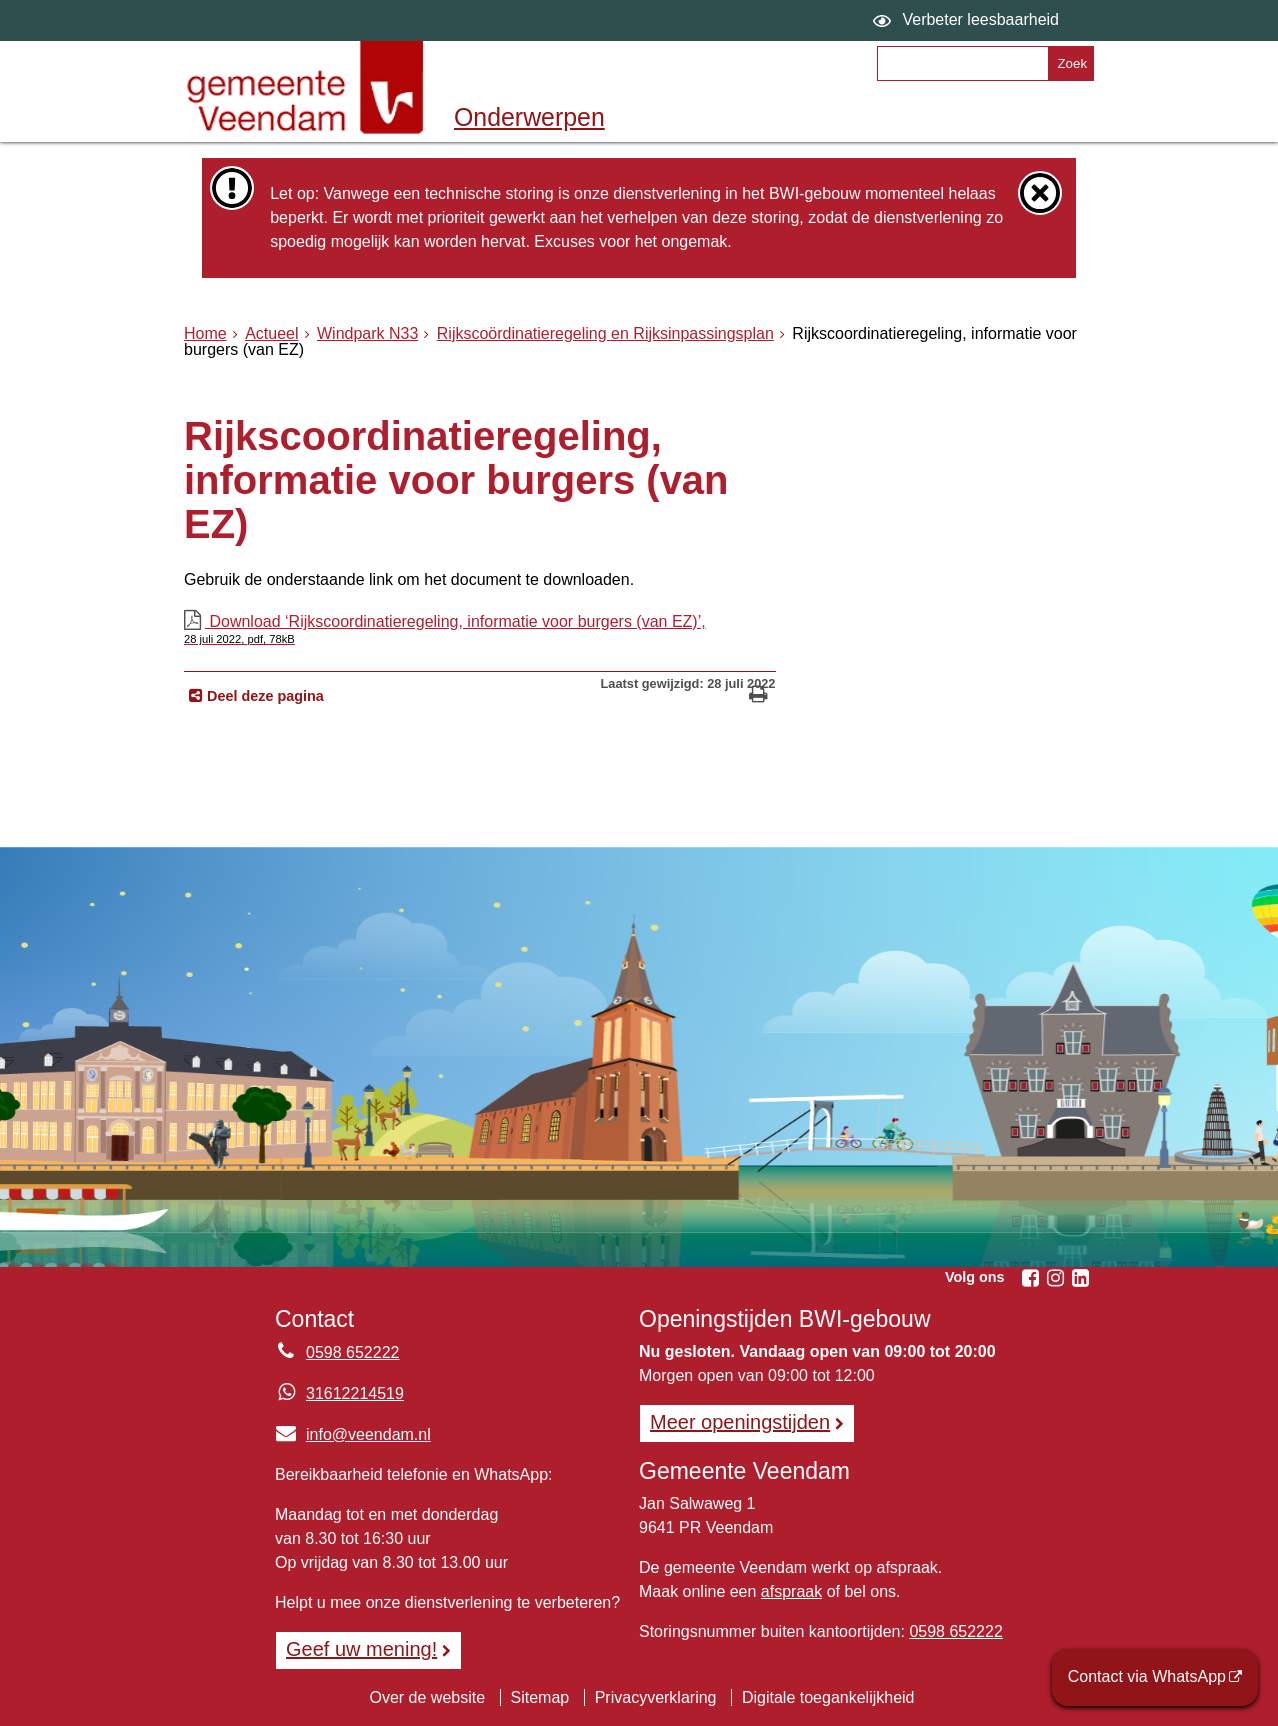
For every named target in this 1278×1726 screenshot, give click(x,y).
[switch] (968, 20)
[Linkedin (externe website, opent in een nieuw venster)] (1080, 1278)
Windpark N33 (367, 333)
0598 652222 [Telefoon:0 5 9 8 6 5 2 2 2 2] (352, 1352)
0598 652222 (955, 1631)
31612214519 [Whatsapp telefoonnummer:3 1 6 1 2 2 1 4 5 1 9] (355, 1393)
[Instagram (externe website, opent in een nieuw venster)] (1055, 1278)
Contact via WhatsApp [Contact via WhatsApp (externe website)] (1147, 1676)
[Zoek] (1070, 63)
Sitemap (540, 1697)
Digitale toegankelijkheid (828, 1697)
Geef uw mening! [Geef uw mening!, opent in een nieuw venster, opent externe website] (361, 1649)
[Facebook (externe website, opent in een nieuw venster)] (1030, 1278)
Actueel (271, 333)
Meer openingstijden (740, 1422)
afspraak (791, 1591)
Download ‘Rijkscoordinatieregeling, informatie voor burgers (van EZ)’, (480, 629)
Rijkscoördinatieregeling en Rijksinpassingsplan (605, 333)
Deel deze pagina (263, 696)
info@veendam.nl (353, 1434)
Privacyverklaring (656, 1697)
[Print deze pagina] (758, 696)
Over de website (427, 1697)
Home (205, 333)
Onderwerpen (529, 117)
